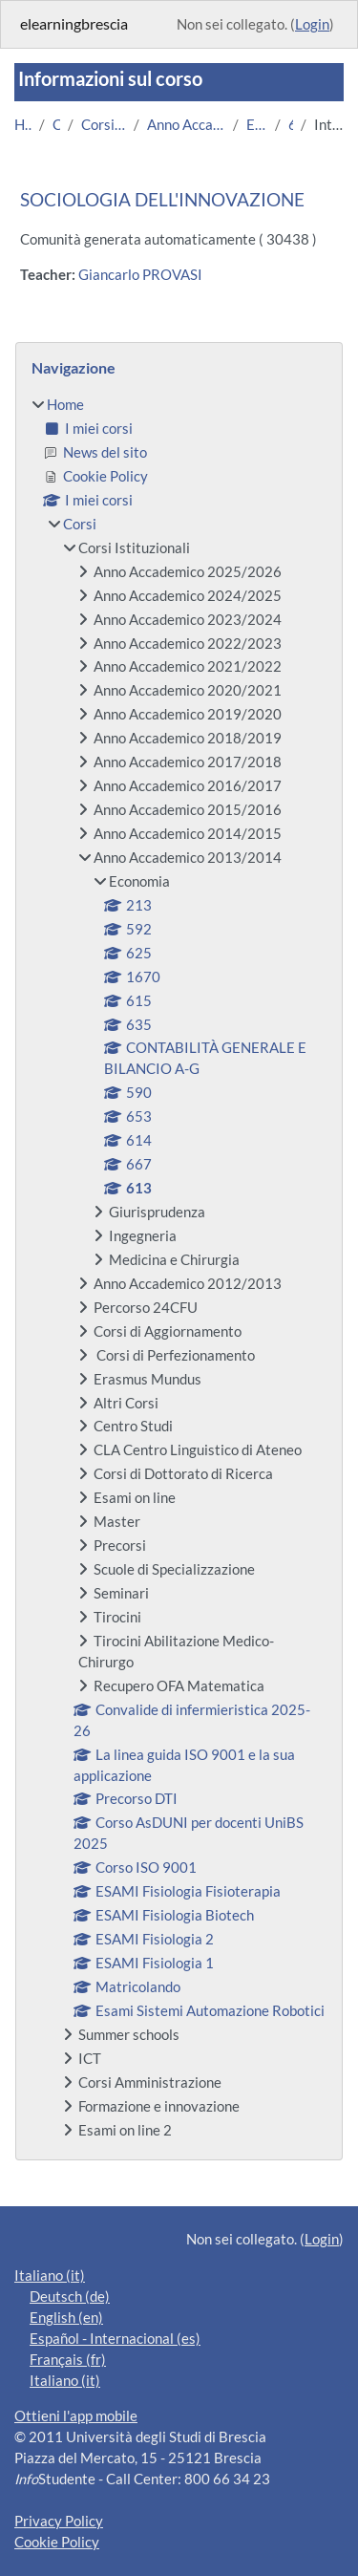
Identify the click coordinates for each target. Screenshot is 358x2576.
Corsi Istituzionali (103, 125)
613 (290, 125)
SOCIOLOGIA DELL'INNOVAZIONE (162, 199)
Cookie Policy (56, 2542)
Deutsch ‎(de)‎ (70, 2296)
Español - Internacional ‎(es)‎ (115, 2338)
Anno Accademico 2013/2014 (186, 125)
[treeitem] (179, 1267)
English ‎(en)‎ (66, 2317)
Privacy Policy (58, 2521)
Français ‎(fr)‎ (68, 2359)
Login (312, 24)
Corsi (57, 125)
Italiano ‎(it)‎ (49, 2275)
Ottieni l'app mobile (75, 2416)
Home (23, 125)
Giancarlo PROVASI (140, 275)
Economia (256, 125)
